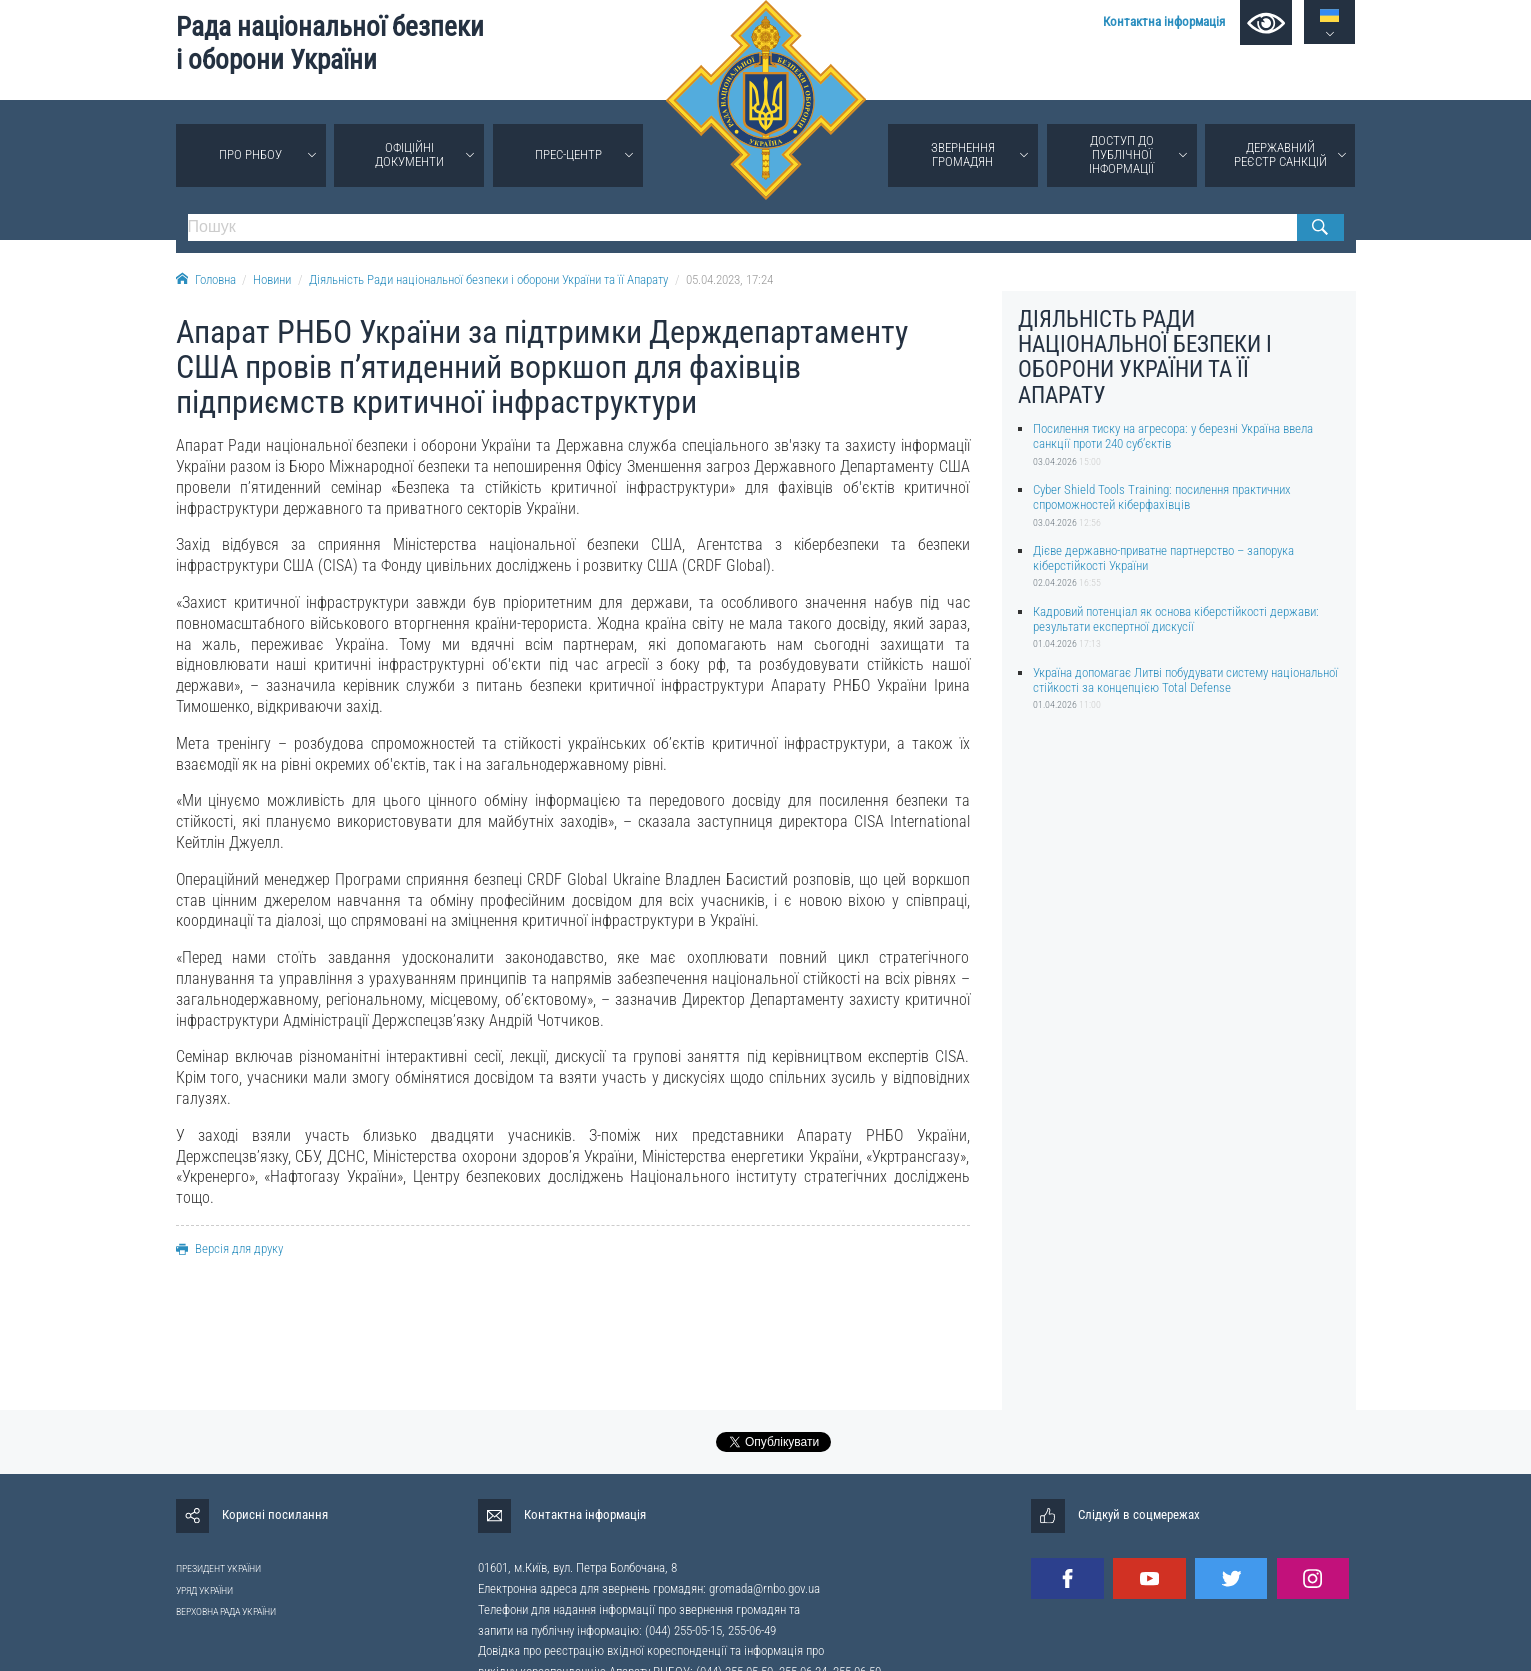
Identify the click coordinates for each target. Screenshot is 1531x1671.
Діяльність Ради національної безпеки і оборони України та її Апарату (488, 279)
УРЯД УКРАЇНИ (204, 1590)
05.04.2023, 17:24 (729, 279)
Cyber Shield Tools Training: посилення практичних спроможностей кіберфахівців (1162, 497)
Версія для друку (229, 1248)
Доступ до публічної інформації (1121, 154)
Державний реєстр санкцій (1280, 154)
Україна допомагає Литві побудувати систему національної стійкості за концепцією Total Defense (1185, 680)
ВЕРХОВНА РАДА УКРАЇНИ (226, 1611)
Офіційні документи (409, 154)
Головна (206, 279)
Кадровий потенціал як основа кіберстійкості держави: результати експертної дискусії (1176, 619)
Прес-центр (568, 154)
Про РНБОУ (250, 154)
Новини (272, 279)
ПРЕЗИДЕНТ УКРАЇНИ (218, 1568)
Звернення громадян (963, 154)
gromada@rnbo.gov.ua (764, 1588)
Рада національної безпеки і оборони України (330, 43)
